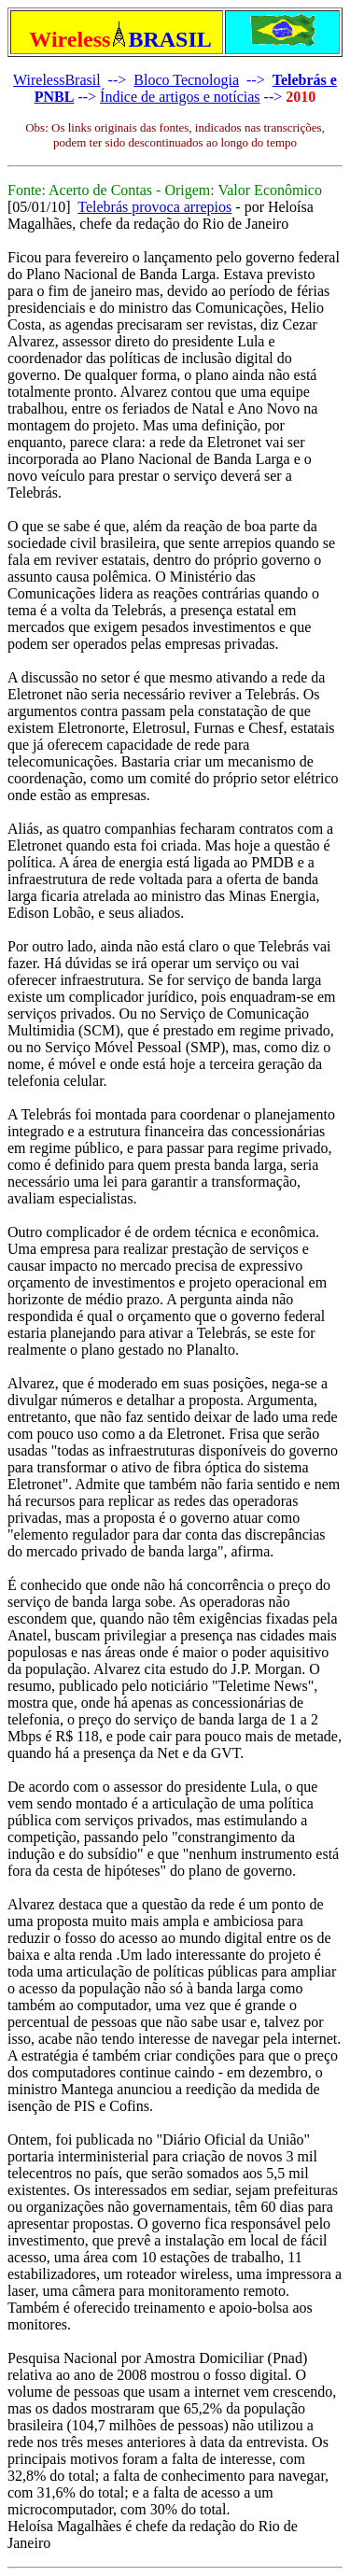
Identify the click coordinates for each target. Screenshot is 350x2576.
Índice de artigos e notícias (180, 97)
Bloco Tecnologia (186, 80)
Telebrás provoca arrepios (154, 207)
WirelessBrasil (57, 80)
